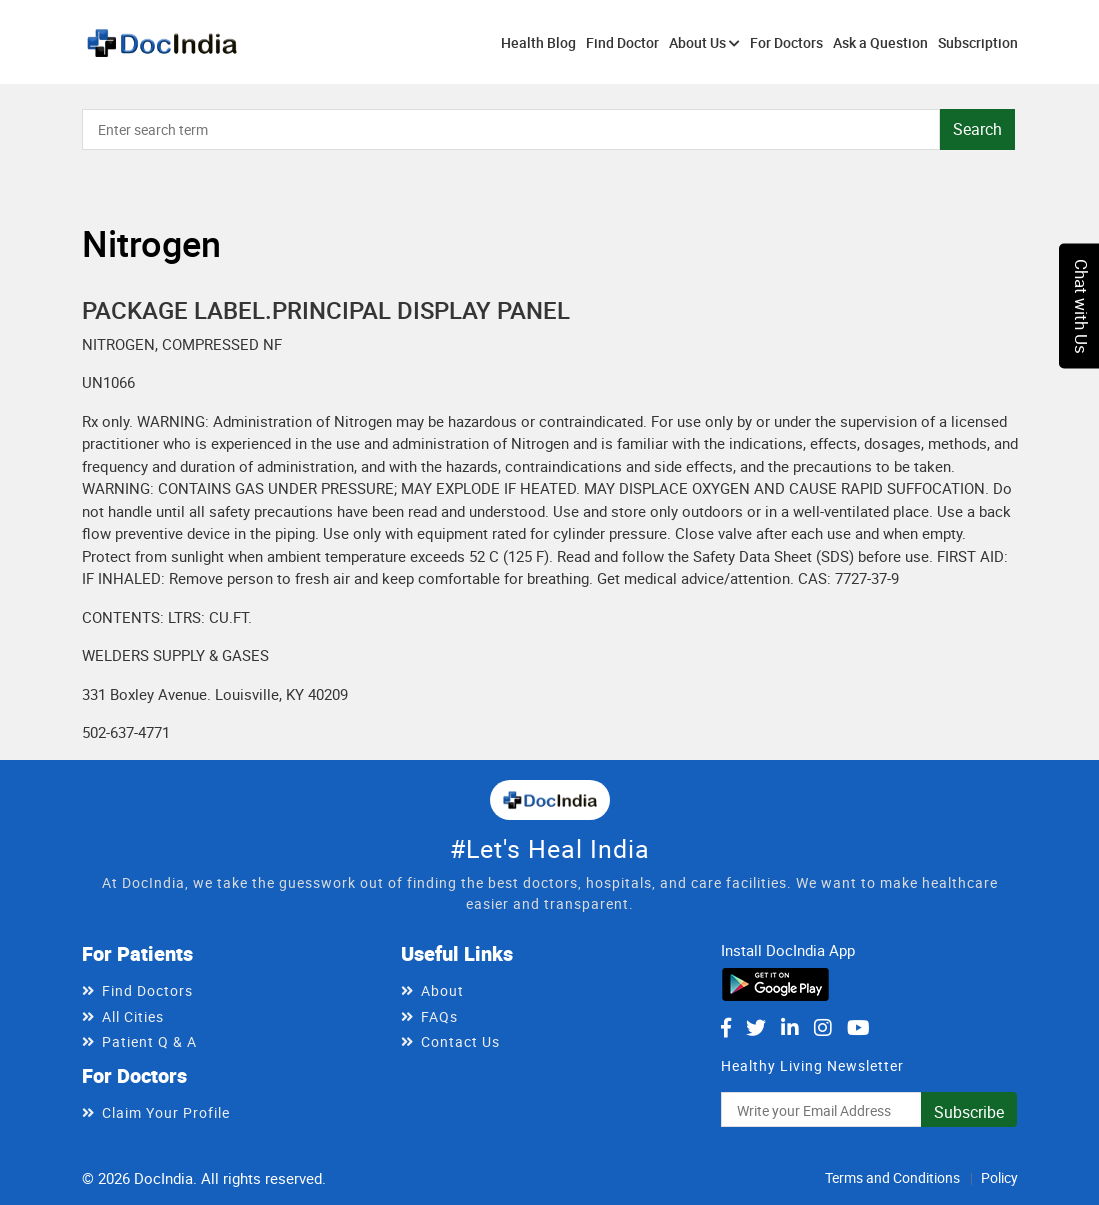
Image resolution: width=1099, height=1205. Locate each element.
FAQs (439, 1016)
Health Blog (538, 42)
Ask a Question (880, 42)
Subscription (978, 42)
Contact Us (460, 1041)
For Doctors (786, 42)
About (442, 990)
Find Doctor (622, 42)
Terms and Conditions (892, 1177)
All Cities (133, 1016)
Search (977, 129)
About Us (704, 42)
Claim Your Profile (166, 1112)
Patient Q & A (149, 1041)
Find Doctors (147, 990)
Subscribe (969, 1112)
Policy (999, 1177)
